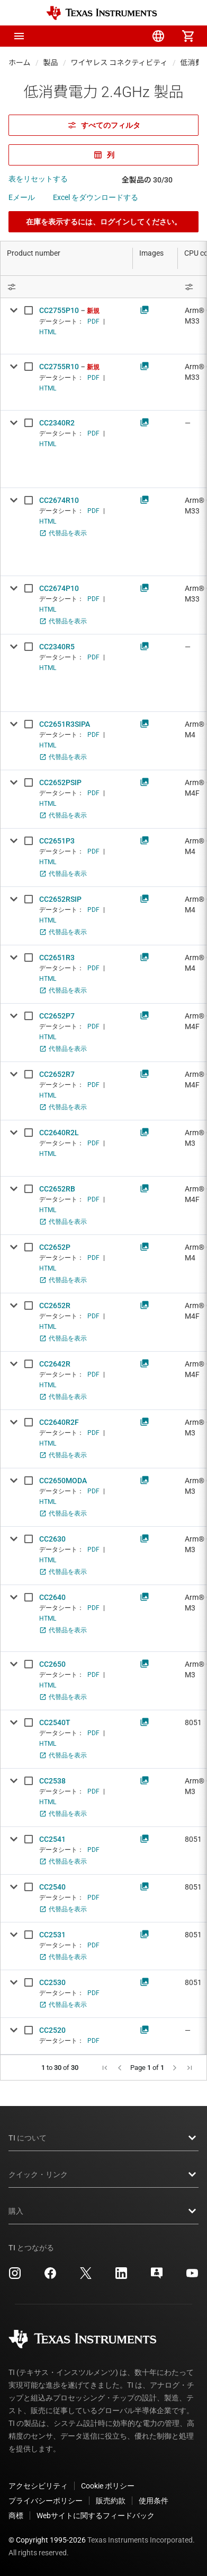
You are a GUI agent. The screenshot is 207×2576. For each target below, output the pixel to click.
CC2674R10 (59, 500)
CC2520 (52, 2030)
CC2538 (52, 1781)
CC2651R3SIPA (64, 724)
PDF (93, 321)
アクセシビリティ (38, 2486)
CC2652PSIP (60, 782)
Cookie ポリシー (107, 2486)
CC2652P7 (57, 1016)
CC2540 (52, 1887)
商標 (15, 2515)
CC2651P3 (57, 841)
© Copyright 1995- (47, 2540)
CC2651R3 (57, 957)
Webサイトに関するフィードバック (96, 2515)
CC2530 (52, 1982)
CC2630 (52, 1539)
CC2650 (52, 1664)
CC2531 (52, 1934)
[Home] (101, 13)
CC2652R (54, 1305)
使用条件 (153, 2500)
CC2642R (54, 1364)
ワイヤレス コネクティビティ (119, 62)
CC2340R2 (57, 423)
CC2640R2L (59, 1132)
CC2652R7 (57, 1074)
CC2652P (54, 1247)
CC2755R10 (59, 366)
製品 (50, 62)
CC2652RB (57, 1189)
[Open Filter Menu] (67, 287)
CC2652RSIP (60, 899)
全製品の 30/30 (147, 180)
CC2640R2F (59, 1422)
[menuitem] (99, 36)
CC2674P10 (59, 588)
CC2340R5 (57, 646)
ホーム (19, 62)
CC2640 (52, 1597)
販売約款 (110, 2500)
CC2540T (54, 1722)
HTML (47, 332)
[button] (19, 36)
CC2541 (52, 1839)
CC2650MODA (63, 1480)
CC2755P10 (59, 310)
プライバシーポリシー (45, 2500)
